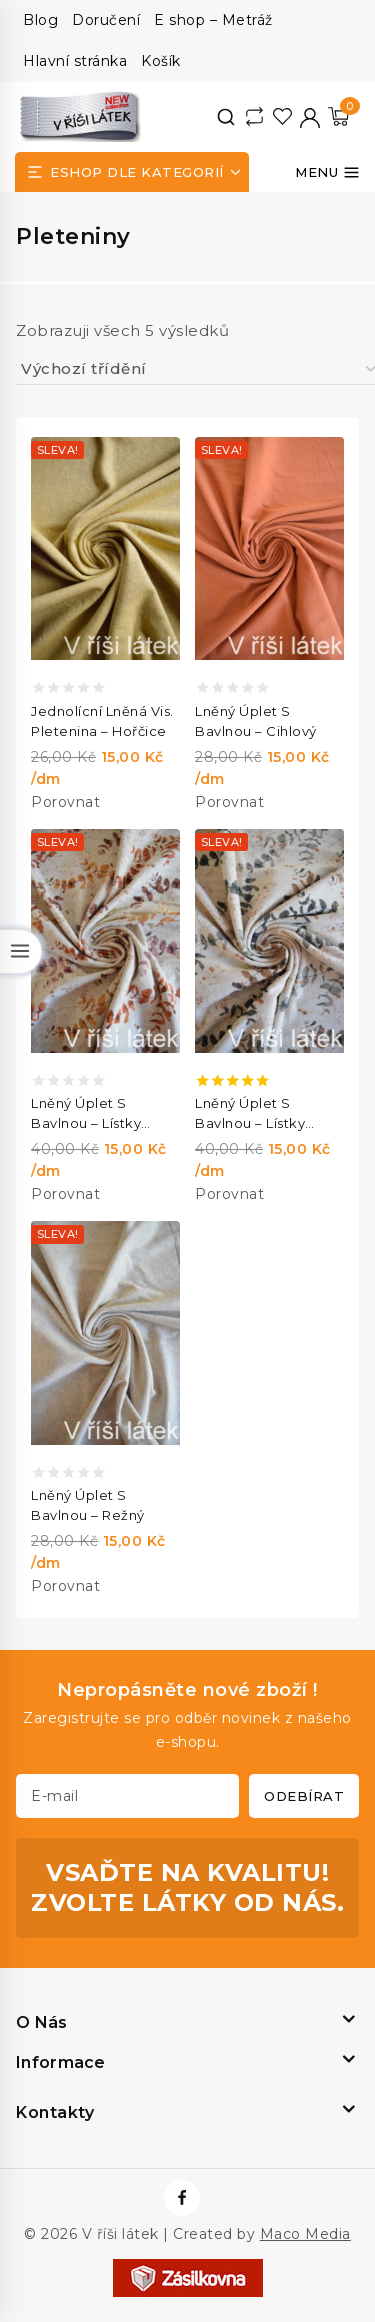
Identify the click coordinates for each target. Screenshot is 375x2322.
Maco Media (305, 2234)
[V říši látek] (81, 116)
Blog (40, 20)
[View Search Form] (226, 117)
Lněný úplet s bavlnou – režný (88, 1505)
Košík (161, 61)
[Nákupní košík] (338, 116)
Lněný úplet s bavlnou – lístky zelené (250, 1114)
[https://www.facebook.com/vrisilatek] (182, 2198)
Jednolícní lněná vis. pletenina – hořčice (102, 721)
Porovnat (65, 802)
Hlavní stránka (75, 61)
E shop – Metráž (213, 20)
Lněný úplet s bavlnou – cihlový (256, 721)
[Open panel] (132, 172)
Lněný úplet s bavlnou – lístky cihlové (86, 1114)
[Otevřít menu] (327, 172)
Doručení (106, 20)
